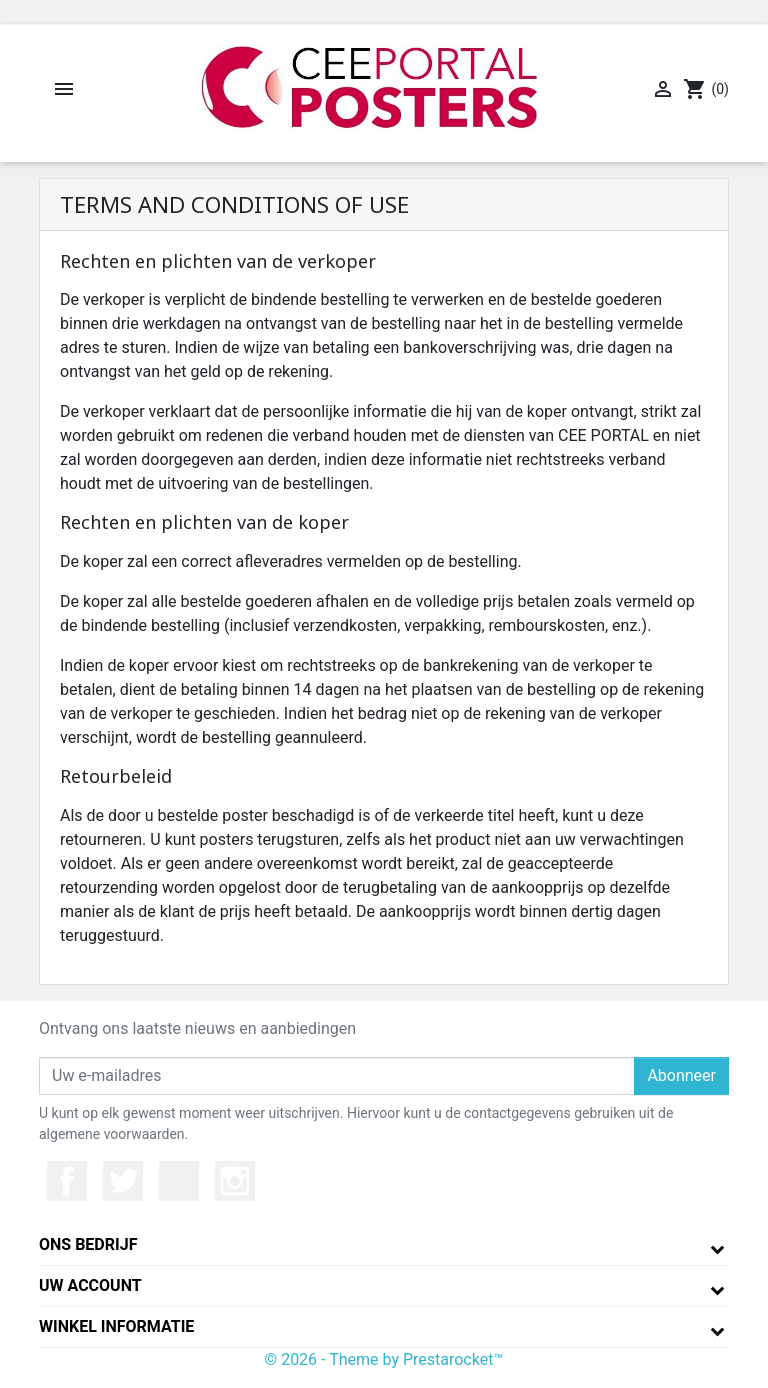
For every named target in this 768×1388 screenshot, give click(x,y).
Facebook (67, 1181)
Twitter (123, 1181)
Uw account (90, 1285)
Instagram (235, 1181)
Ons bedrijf (88, 1244)
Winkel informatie (116, 1326)
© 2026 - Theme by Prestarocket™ (384, 1359)
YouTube (179, 1181)
